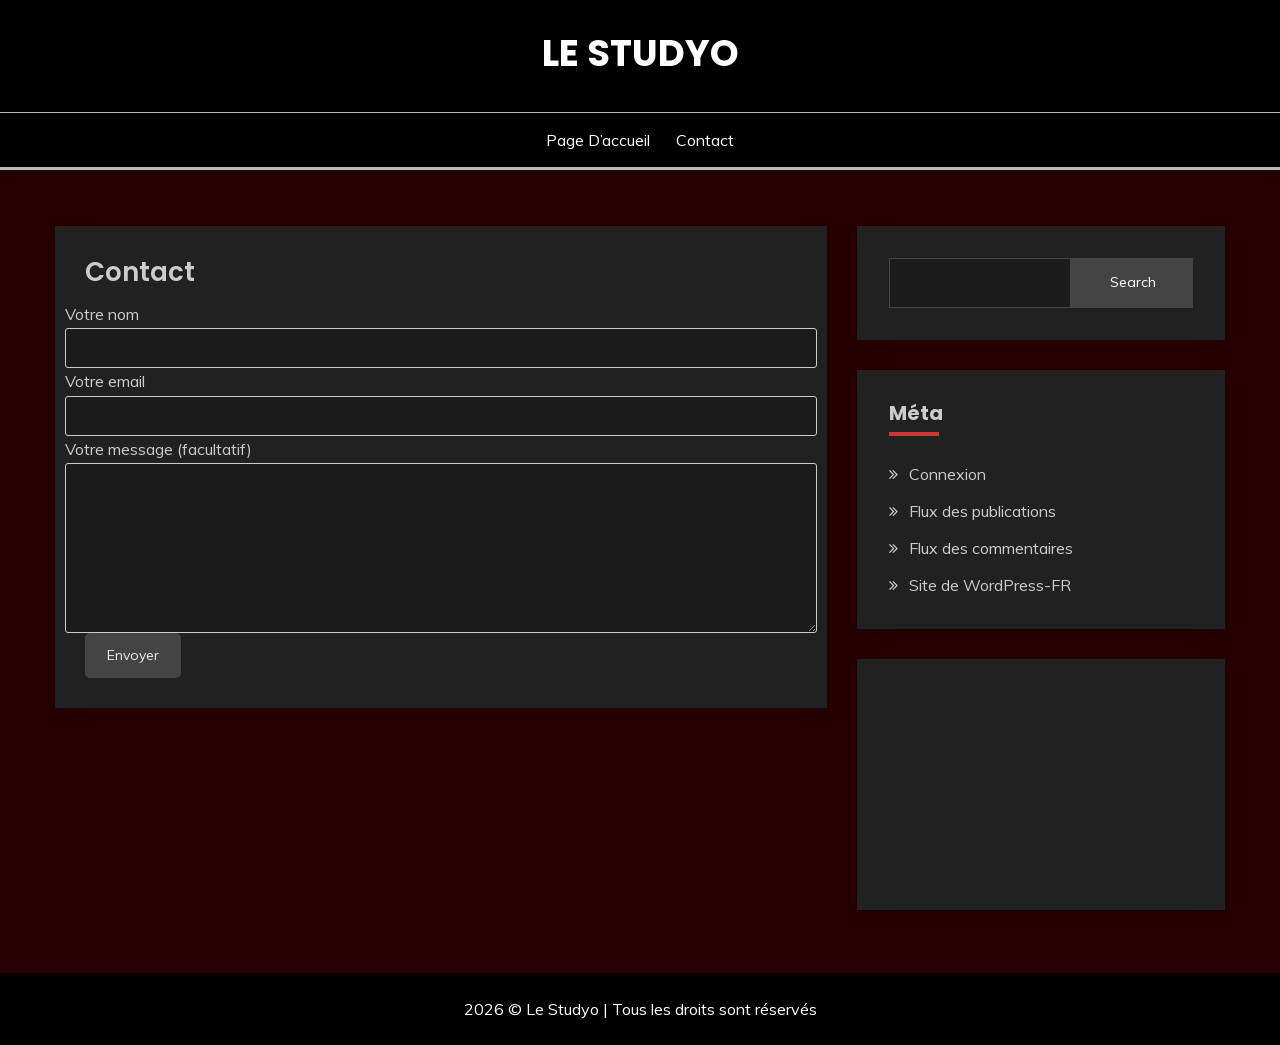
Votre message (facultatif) (158, 449)
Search (1133, 282)
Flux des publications (982, 511)
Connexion (947, 474)
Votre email (105, 381)
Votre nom (102, 314)
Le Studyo (640, 53)
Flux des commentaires (991, 548)
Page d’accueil (598, 140)
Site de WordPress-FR (990, 585)
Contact (705, 140)
